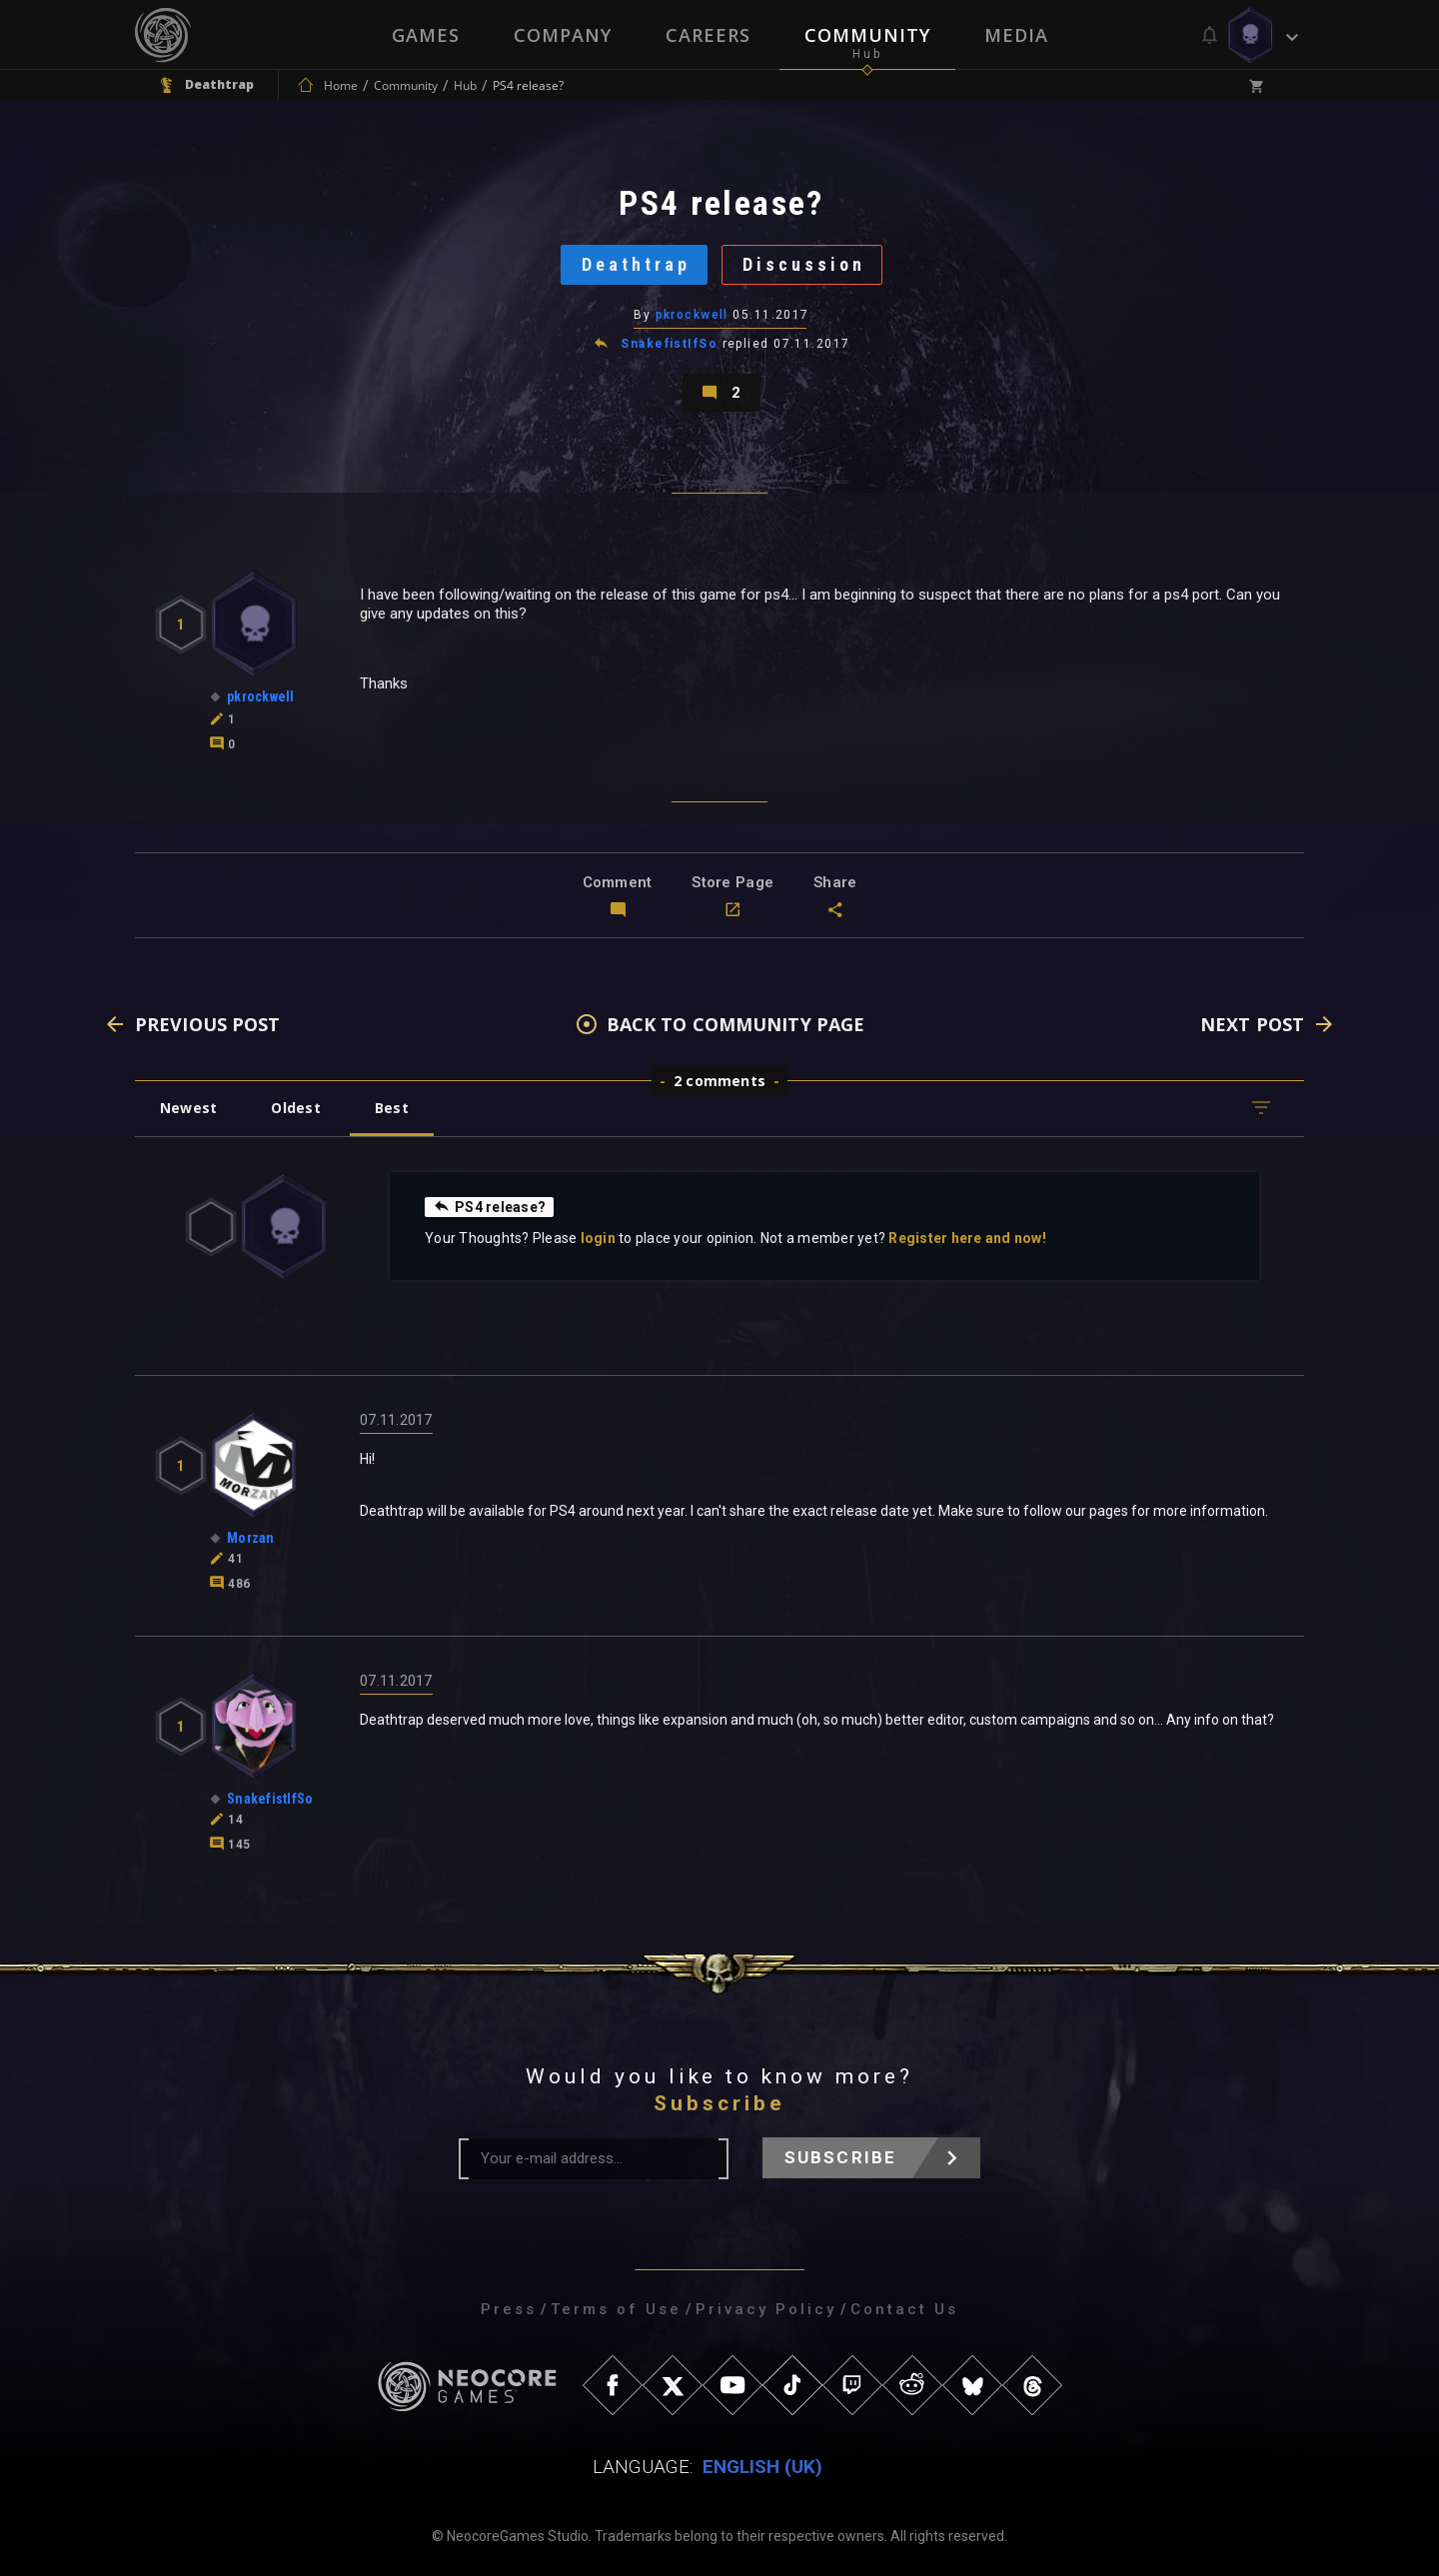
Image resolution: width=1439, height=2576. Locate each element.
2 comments (719, 1080)
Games (426, 35)
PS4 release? (489, 1206)
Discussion (803, 264)
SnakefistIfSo (669, 344)
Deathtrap (636, 264)
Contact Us (904, 2309)
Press (509, 2309)
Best (392, 1107)
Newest (188, 1107)
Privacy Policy (766, 2309)
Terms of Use (616, 2309)
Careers (708, 35)
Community (867, 35)
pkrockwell (692, 315)
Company (563, 35)
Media (1016, 35)
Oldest (295, 1107)
